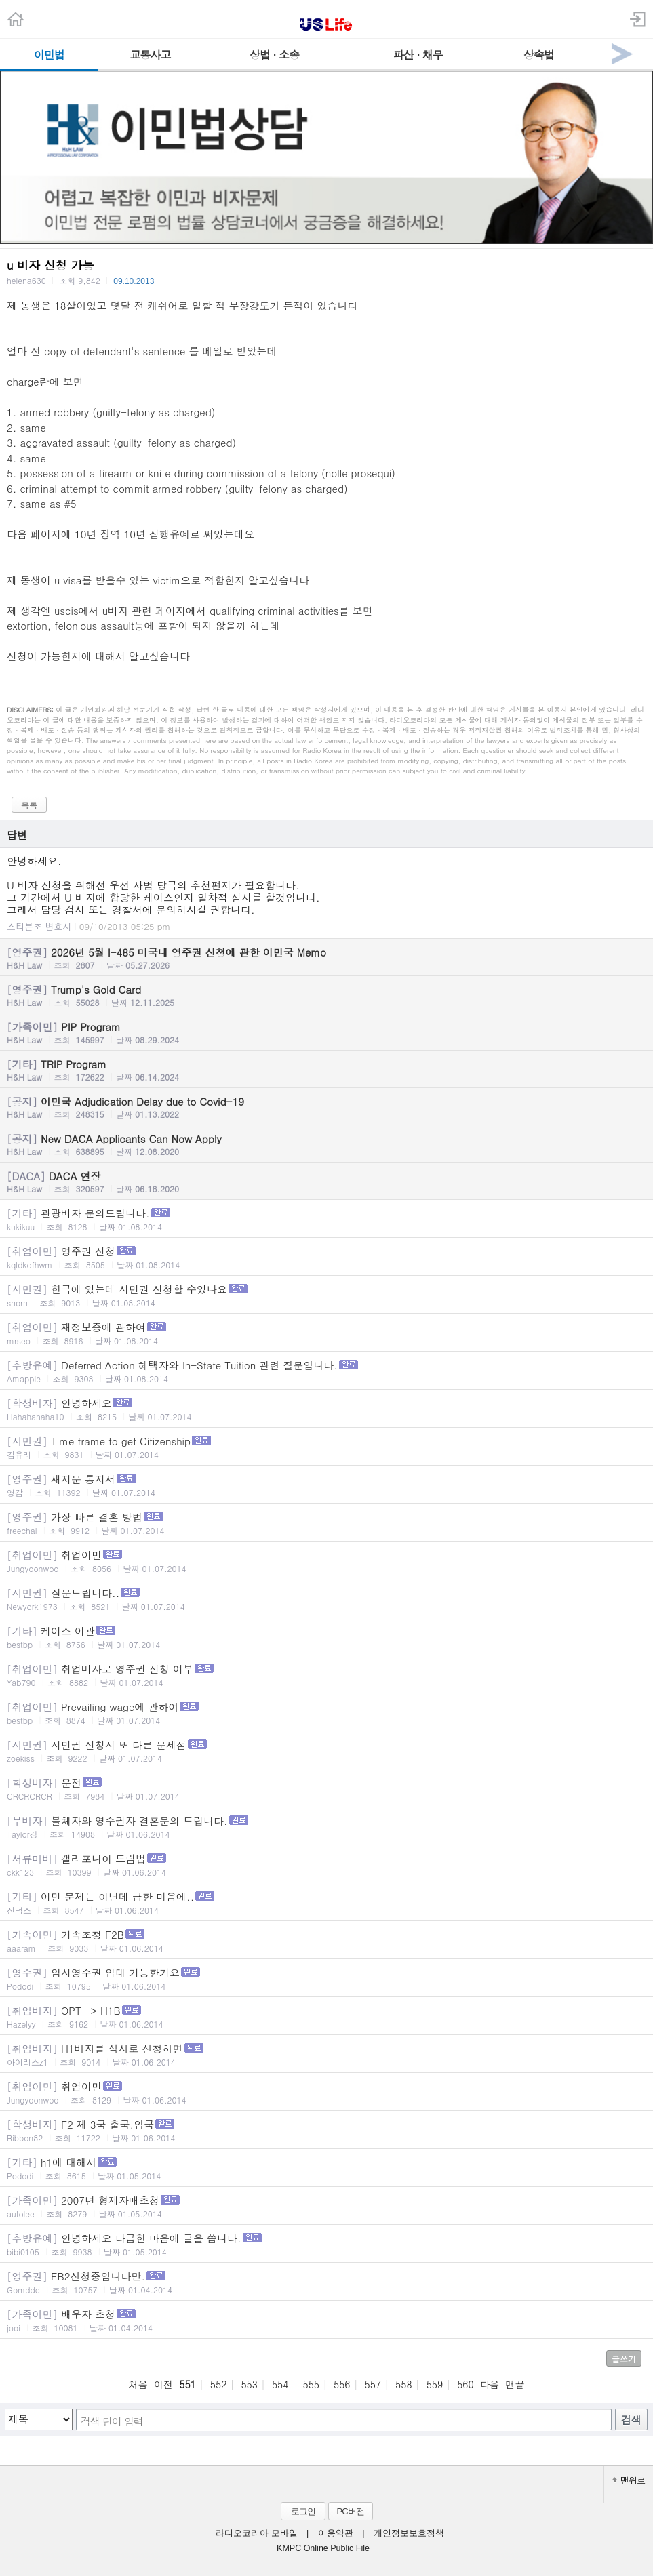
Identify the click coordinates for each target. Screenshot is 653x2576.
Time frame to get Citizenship (326, 1447)
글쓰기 (624, 2358)
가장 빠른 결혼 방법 (326, 1523)
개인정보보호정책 (409, 2533)
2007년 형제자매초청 (326, 2206)
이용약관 (335, 2533)
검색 (631, 2420)
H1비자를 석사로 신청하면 (326, 2054)
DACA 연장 (326, 1181)
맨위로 (628, 2480)
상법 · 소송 (274, 54)
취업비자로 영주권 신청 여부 (326, 1675)
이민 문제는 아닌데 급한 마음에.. (326, 1902)
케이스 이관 (326, 1637)
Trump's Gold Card (326, 995)
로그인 (303, 2511)
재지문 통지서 (326, 1485)
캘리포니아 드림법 (326, 1864)
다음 (489, 2384)
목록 (29, 805)
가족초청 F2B (326, 1940)
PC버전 (349, 2511)
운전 (326, 1788)
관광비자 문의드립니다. (326, 1219)
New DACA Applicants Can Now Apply (326, 1144)
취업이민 (326, 1561)
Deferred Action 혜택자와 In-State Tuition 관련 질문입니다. (326, 1371)
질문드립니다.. (326, 1599)
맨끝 (514, 2384)
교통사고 (150, 54)
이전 (163, 2384)
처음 (138, 2384)
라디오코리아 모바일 (256, 2533)
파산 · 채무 (418, 54)
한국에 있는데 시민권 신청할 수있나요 (326, 1295)
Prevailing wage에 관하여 (326, 1712)
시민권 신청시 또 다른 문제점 (326, 1750)
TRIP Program (326, 1070)
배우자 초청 (326, 2320)
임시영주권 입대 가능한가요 (326, 1978)
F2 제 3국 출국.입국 (326, 2130)
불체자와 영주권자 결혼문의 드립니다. (326, 1826)
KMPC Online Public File (323, 2548)
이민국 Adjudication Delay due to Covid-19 (326, 1107)
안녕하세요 (326, 1409)
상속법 (538, 54)
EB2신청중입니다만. (326, 2282)
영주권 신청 (326, 1257)
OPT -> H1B (326, 2016)
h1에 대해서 (326, 2168)
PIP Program (326, 1032)
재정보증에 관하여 (326, 1333)
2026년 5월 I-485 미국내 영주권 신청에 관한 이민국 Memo (326, 958)
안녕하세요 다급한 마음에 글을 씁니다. (326, 2244)
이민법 (49, 54)
